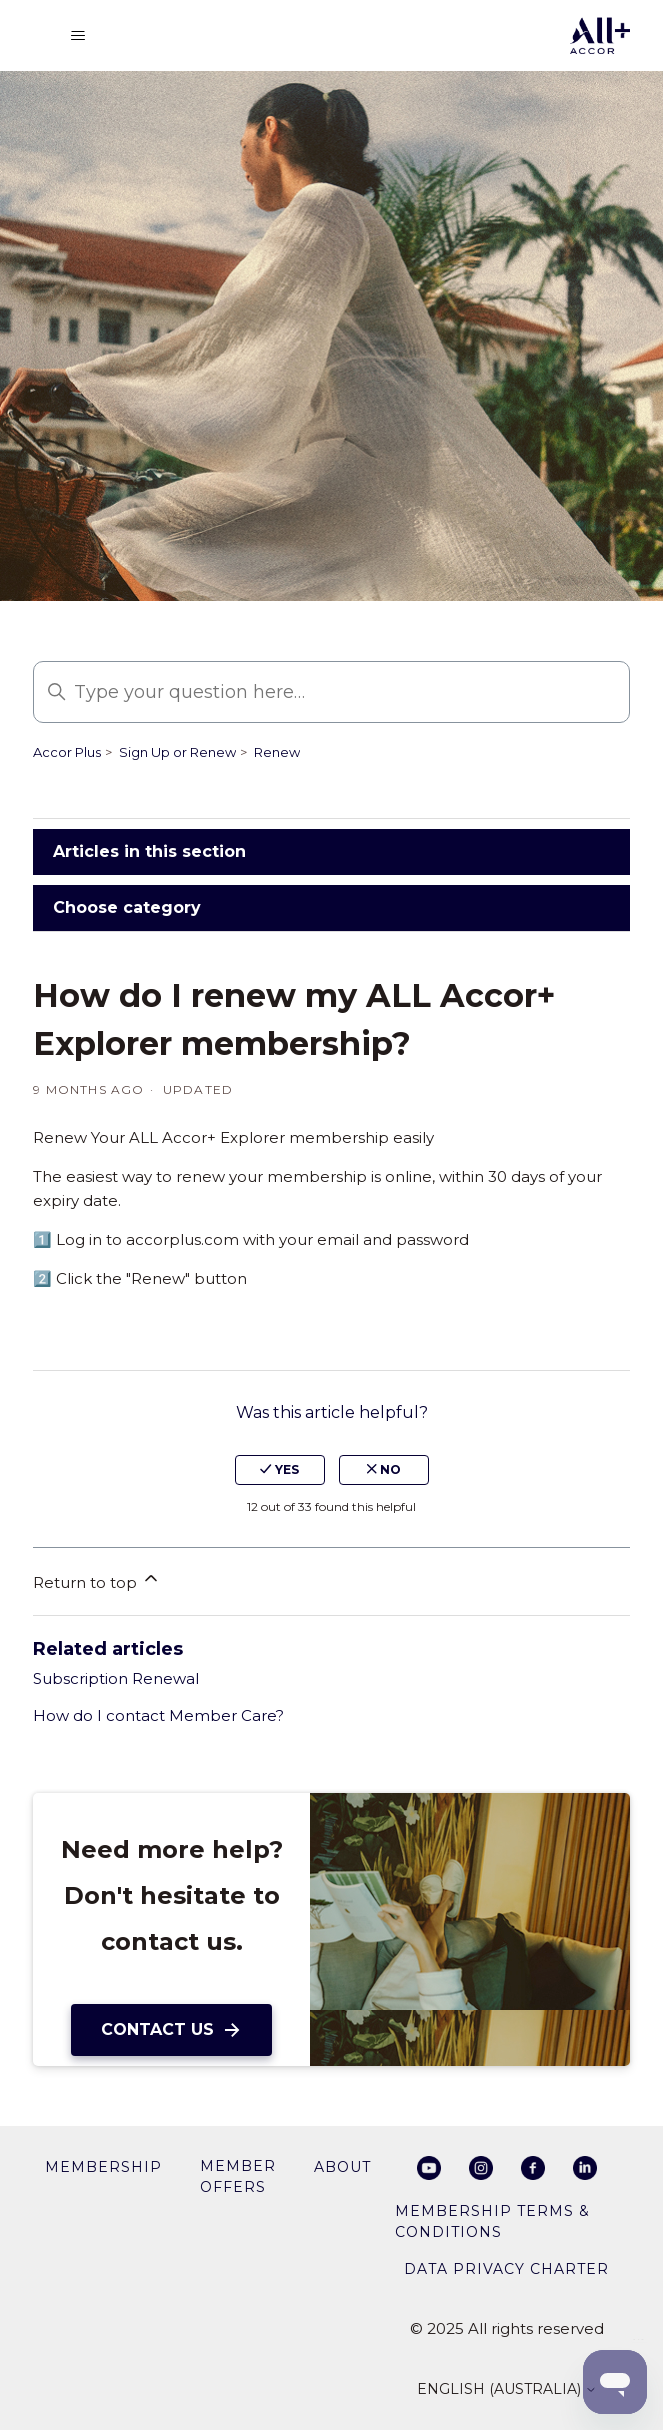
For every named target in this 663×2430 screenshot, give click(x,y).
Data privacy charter (506, 2269)
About (342, 2167)
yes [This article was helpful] (279, 1469)
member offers (238, 2176)
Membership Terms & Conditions (492, 2221)
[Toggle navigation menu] (78, 36)
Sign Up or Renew (177, 752)
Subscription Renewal (116, 1678)
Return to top (97, 1580)
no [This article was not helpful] (384, 1469)
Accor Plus (67, 752)
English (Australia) (507, 2390)
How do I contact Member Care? (158, 1715)
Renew (277, 752)
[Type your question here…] (331, 692)
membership (103, 2167)
